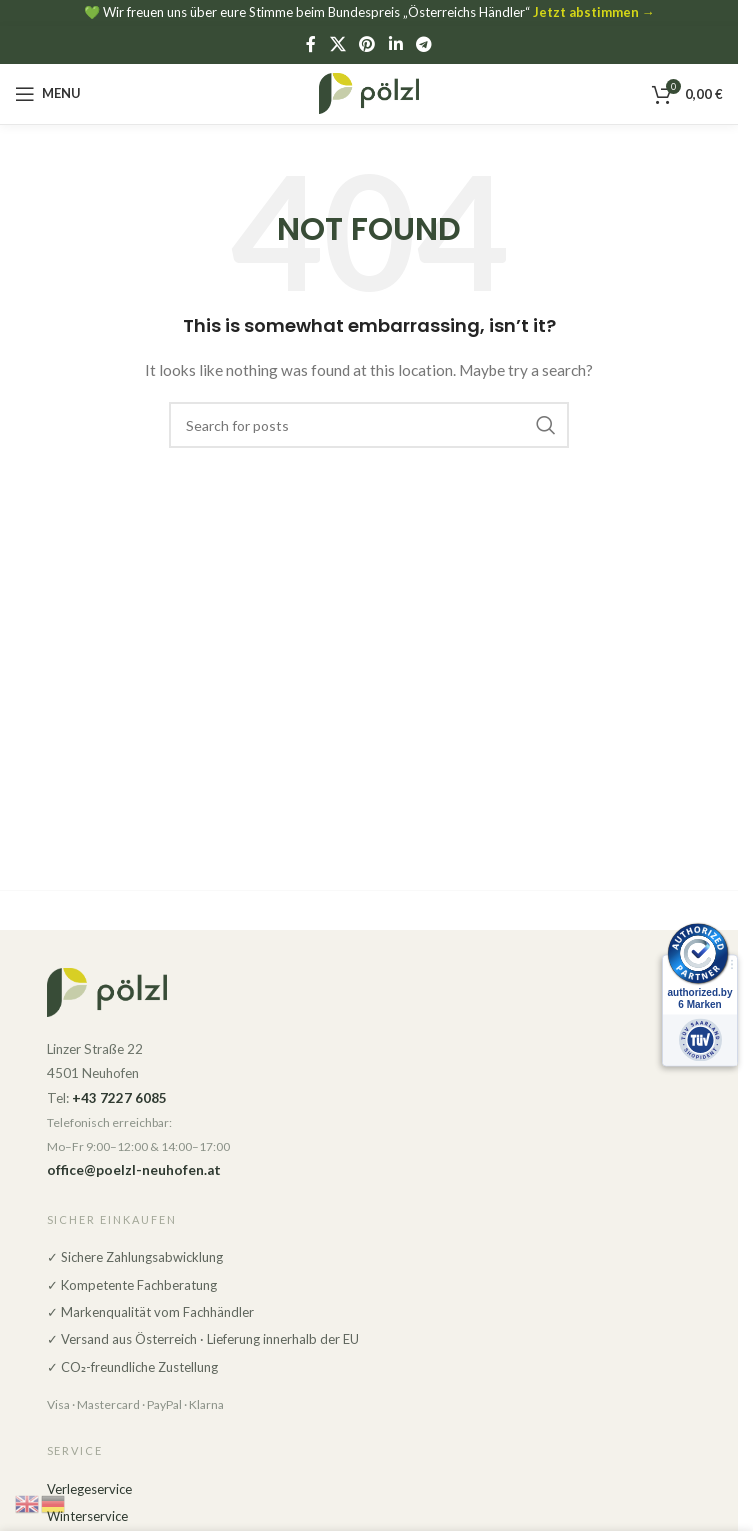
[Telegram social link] (423, 44)
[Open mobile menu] (48, 94)
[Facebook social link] (311, 44)
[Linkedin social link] (395, 44)
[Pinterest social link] (367, 44)
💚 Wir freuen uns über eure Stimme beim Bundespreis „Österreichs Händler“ (369, 12)
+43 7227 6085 (119, 1098)
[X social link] (337, 44)
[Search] (369, 425)
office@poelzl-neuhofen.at (134, 1170)
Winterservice (87, 1516)
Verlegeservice (89, 1489)
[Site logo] (369, 91)
